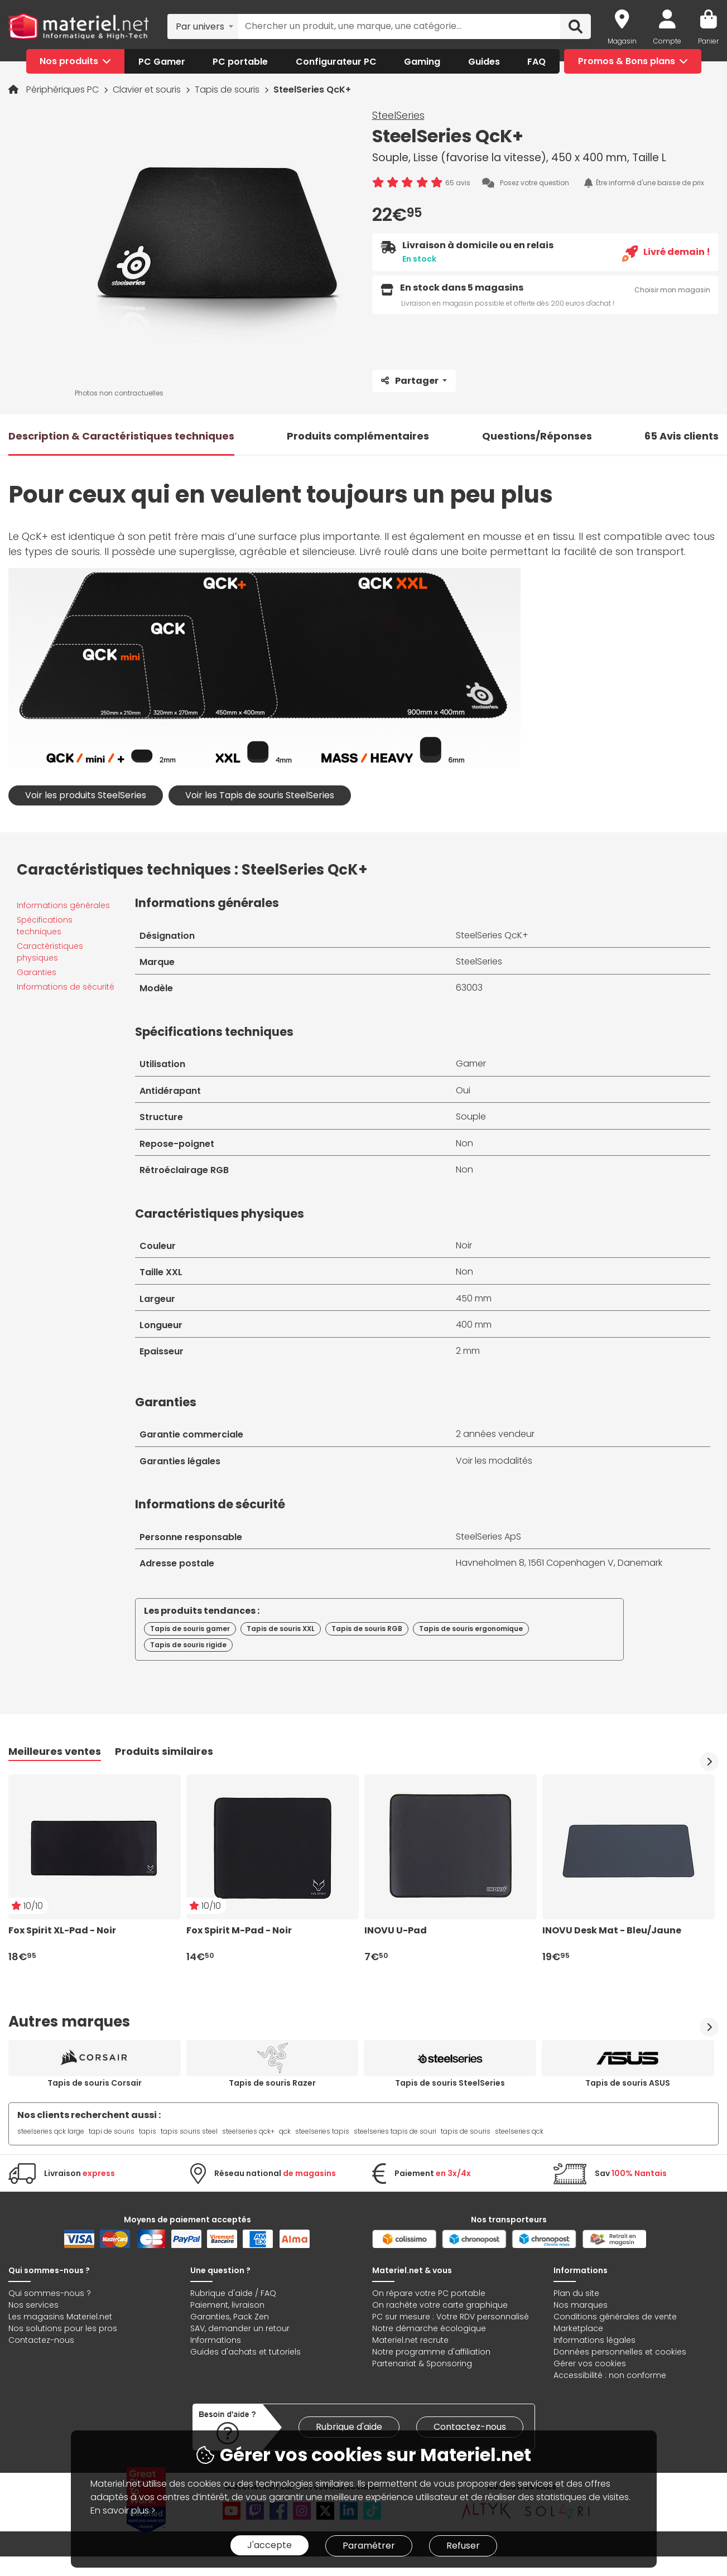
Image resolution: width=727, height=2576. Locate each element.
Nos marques (580, 2304)
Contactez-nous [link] (470, 2426)
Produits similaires (164, 1751)
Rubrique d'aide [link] (349, 2426)
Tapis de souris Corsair (94, 2082)
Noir (464, 1245)
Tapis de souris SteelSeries (450, 2082)
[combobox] (202, 26)
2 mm (468, 1350)
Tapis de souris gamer (190, 1628)
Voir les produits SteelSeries (85, 795)
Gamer (471, 1063)
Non (464, 1143)
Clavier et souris (148, 89)
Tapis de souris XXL (281, 1628)
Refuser (463, 2545)
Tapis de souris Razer (272, 2082)
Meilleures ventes (54, 1751)
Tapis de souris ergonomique (471, 1628)
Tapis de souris (228, 89)
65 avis (457, 182)
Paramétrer (369, 2545)
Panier (708, 41)
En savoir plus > (123, 2510)
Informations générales (63, 905)
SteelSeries (398, 115)
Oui (463, 1090)
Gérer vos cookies (589, 2363)
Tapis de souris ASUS (627, 2082)
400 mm (474, 1324)
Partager (410, 380)
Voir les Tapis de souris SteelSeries (259, 795)
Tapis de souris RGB (366, 1628)
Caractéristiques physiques (50, 951)
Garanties (36, 972)
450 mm (474, 1298)
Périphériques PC (63, 89)
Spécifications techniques (45, 925)
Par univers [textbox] (200, 26)
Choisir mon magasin (672, 290)
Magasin (622, 41)
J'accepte (269, 2545)
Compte (667, 41)
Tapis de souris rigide (188, 1644)
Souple (471, 1116)
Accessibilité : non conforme (609, 2375)
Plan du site (576, 2293)
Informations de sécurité (65, 986)
